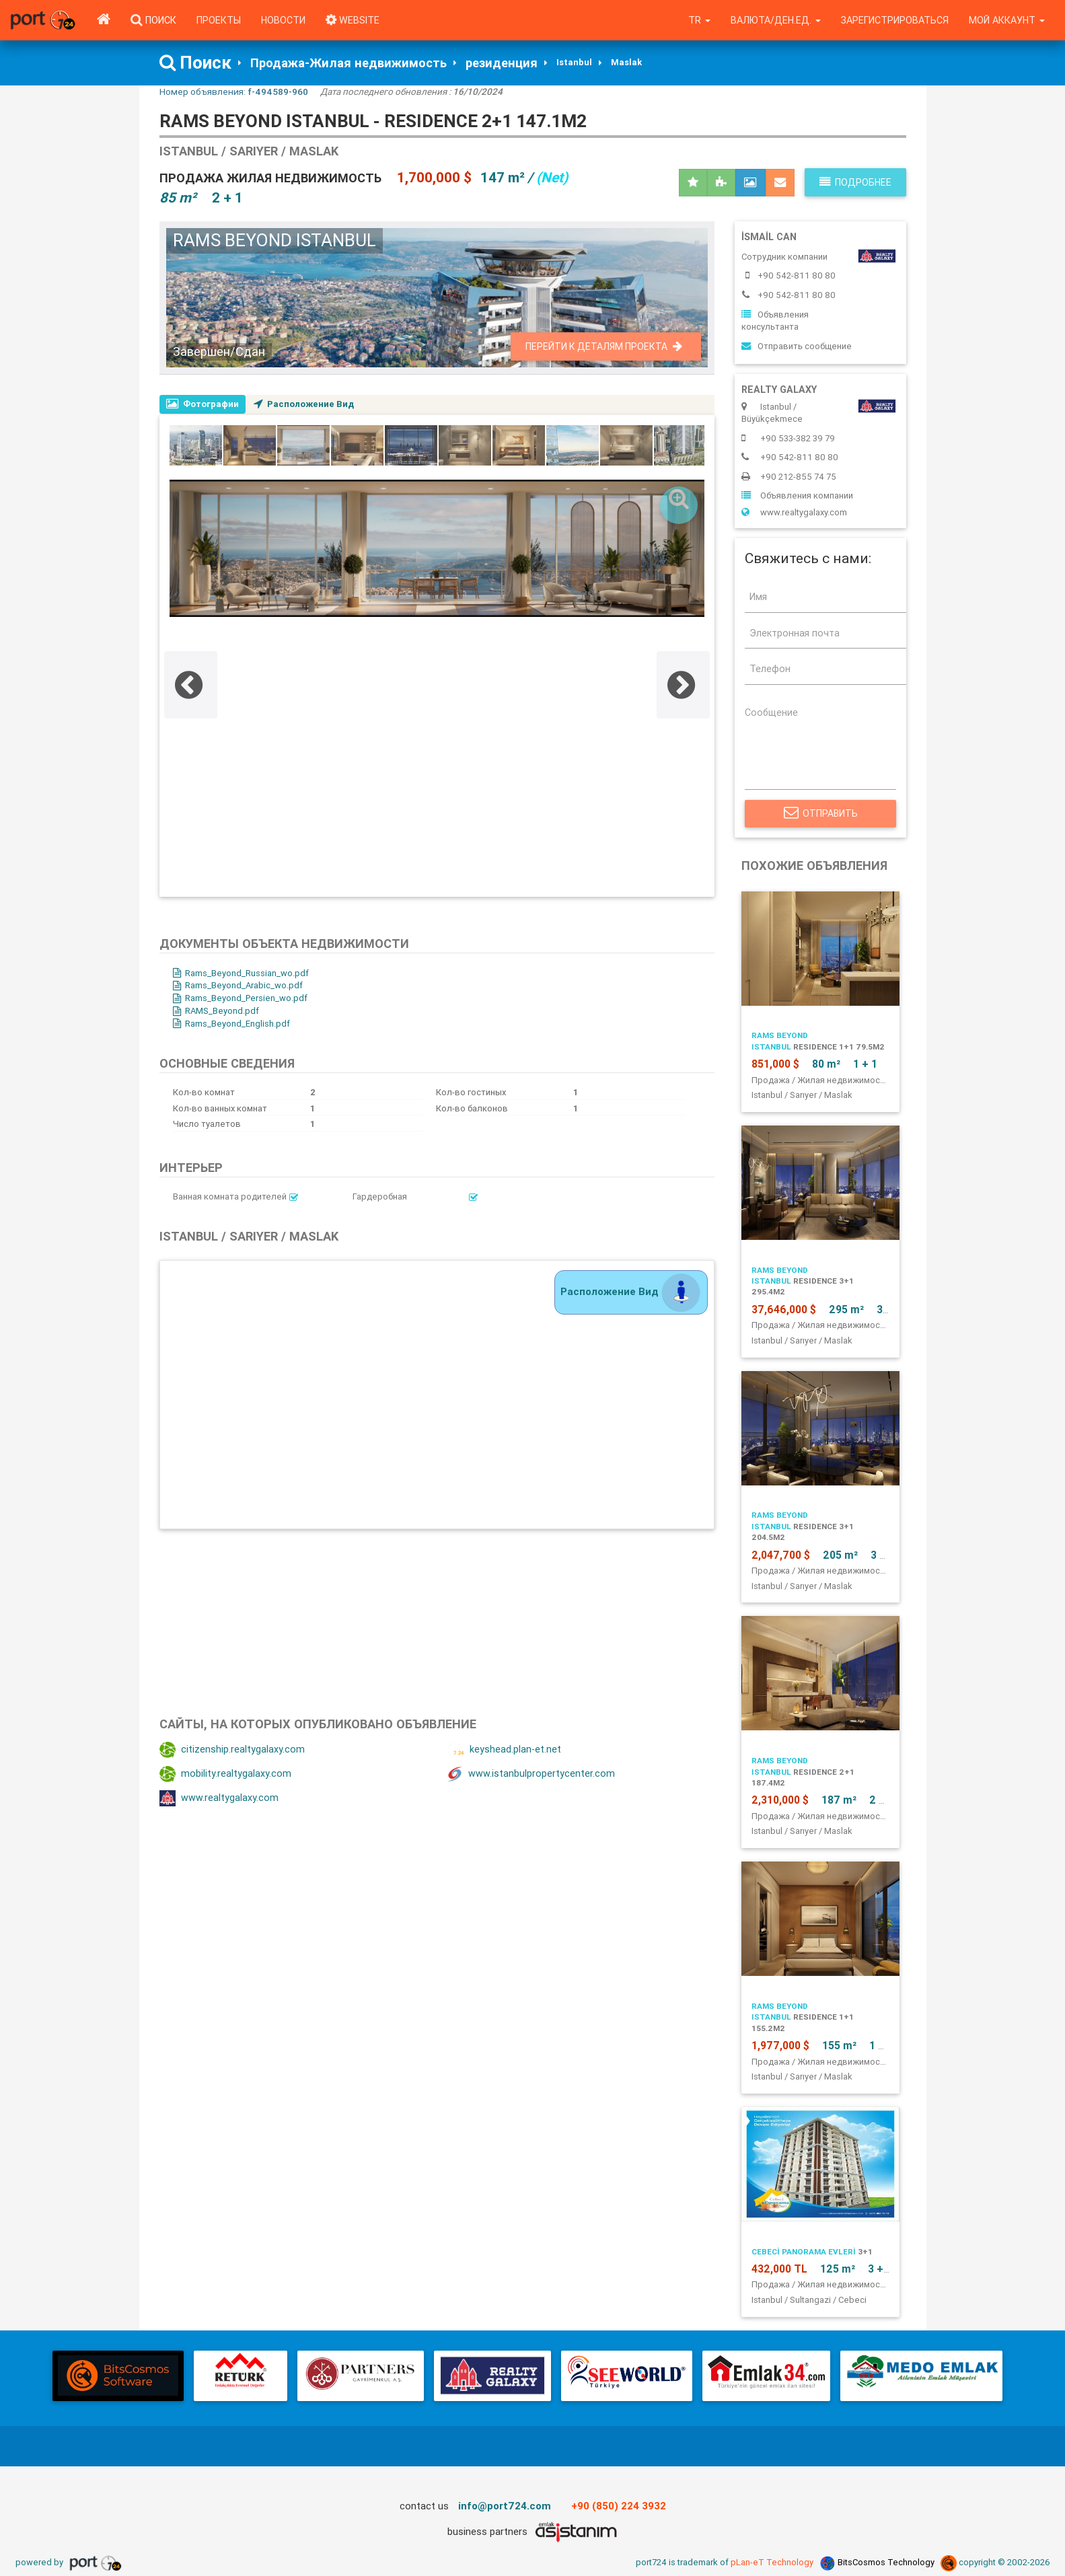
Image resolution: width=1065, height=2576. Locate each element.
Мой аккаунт (1007, 20)
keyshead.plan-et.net (504, 1750)
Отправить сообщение (796, 346)
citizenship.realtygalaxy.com (232, 1750)
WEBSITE (352, 20)
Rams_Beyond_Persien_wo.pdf (240, 998)
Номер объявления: (233, 91)
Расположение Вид (304, 404)
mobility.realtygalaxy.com (225, 1774)
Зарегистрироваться (895, 20)
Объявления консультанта (775, 321)
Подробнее (855, 182)
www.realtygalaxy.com (219, 1798)
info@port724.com (504, 2505)
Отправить (820, 813)
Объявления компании (797, 495)
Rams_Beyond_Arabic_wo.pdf (238, 985)
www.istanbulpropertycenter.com (531, 1774)
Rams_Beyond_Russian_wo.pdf (241, 973)
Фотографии (202, 404)
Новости (283, 20)
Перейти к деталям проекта (603, 346)
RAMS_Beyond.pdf (216, 1011)
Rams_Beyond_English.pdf (231, 1023)
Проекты (218, 20)
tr (699, 20)
